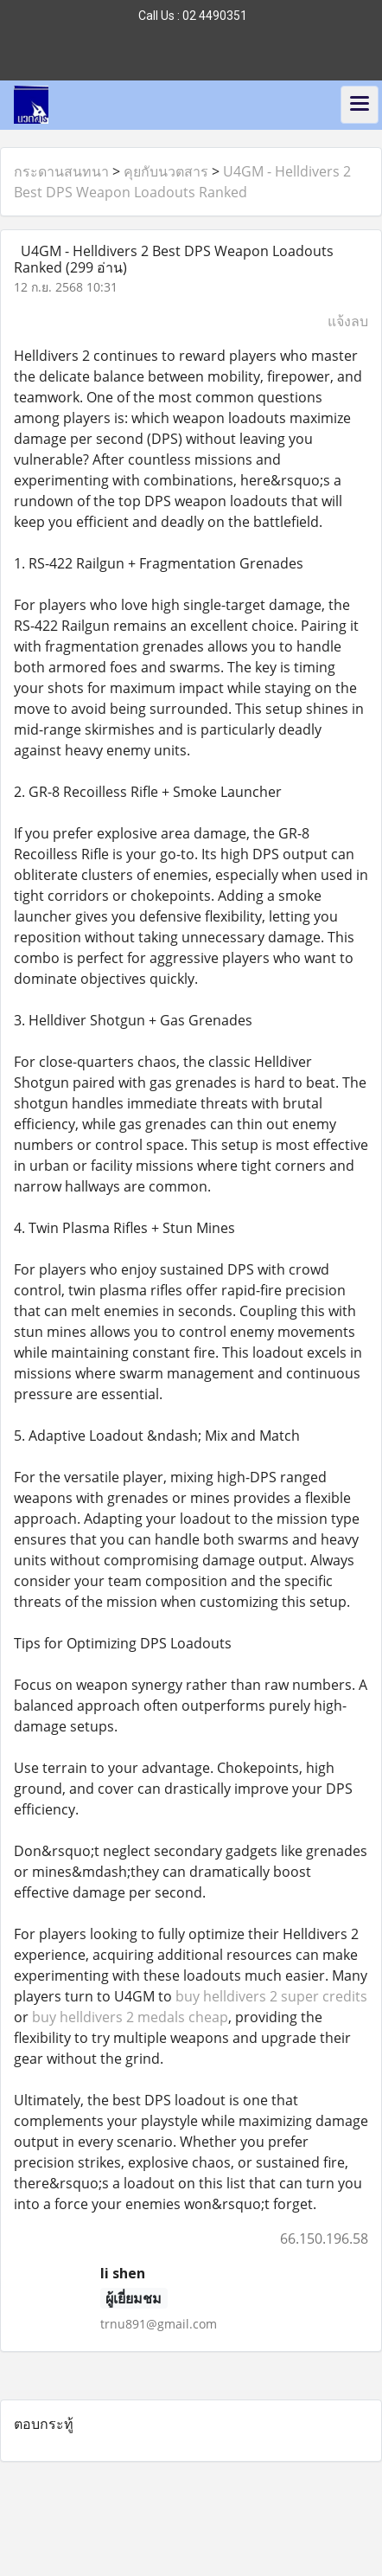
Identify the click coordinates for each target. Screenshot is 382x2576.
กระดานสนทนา (61, 171)
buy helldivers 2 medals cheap (130, 2017)
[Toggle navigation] (360, 105)
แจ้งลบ (348, 321)
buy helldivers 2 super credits (271, 1996)
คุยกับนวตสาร (166, 171)
